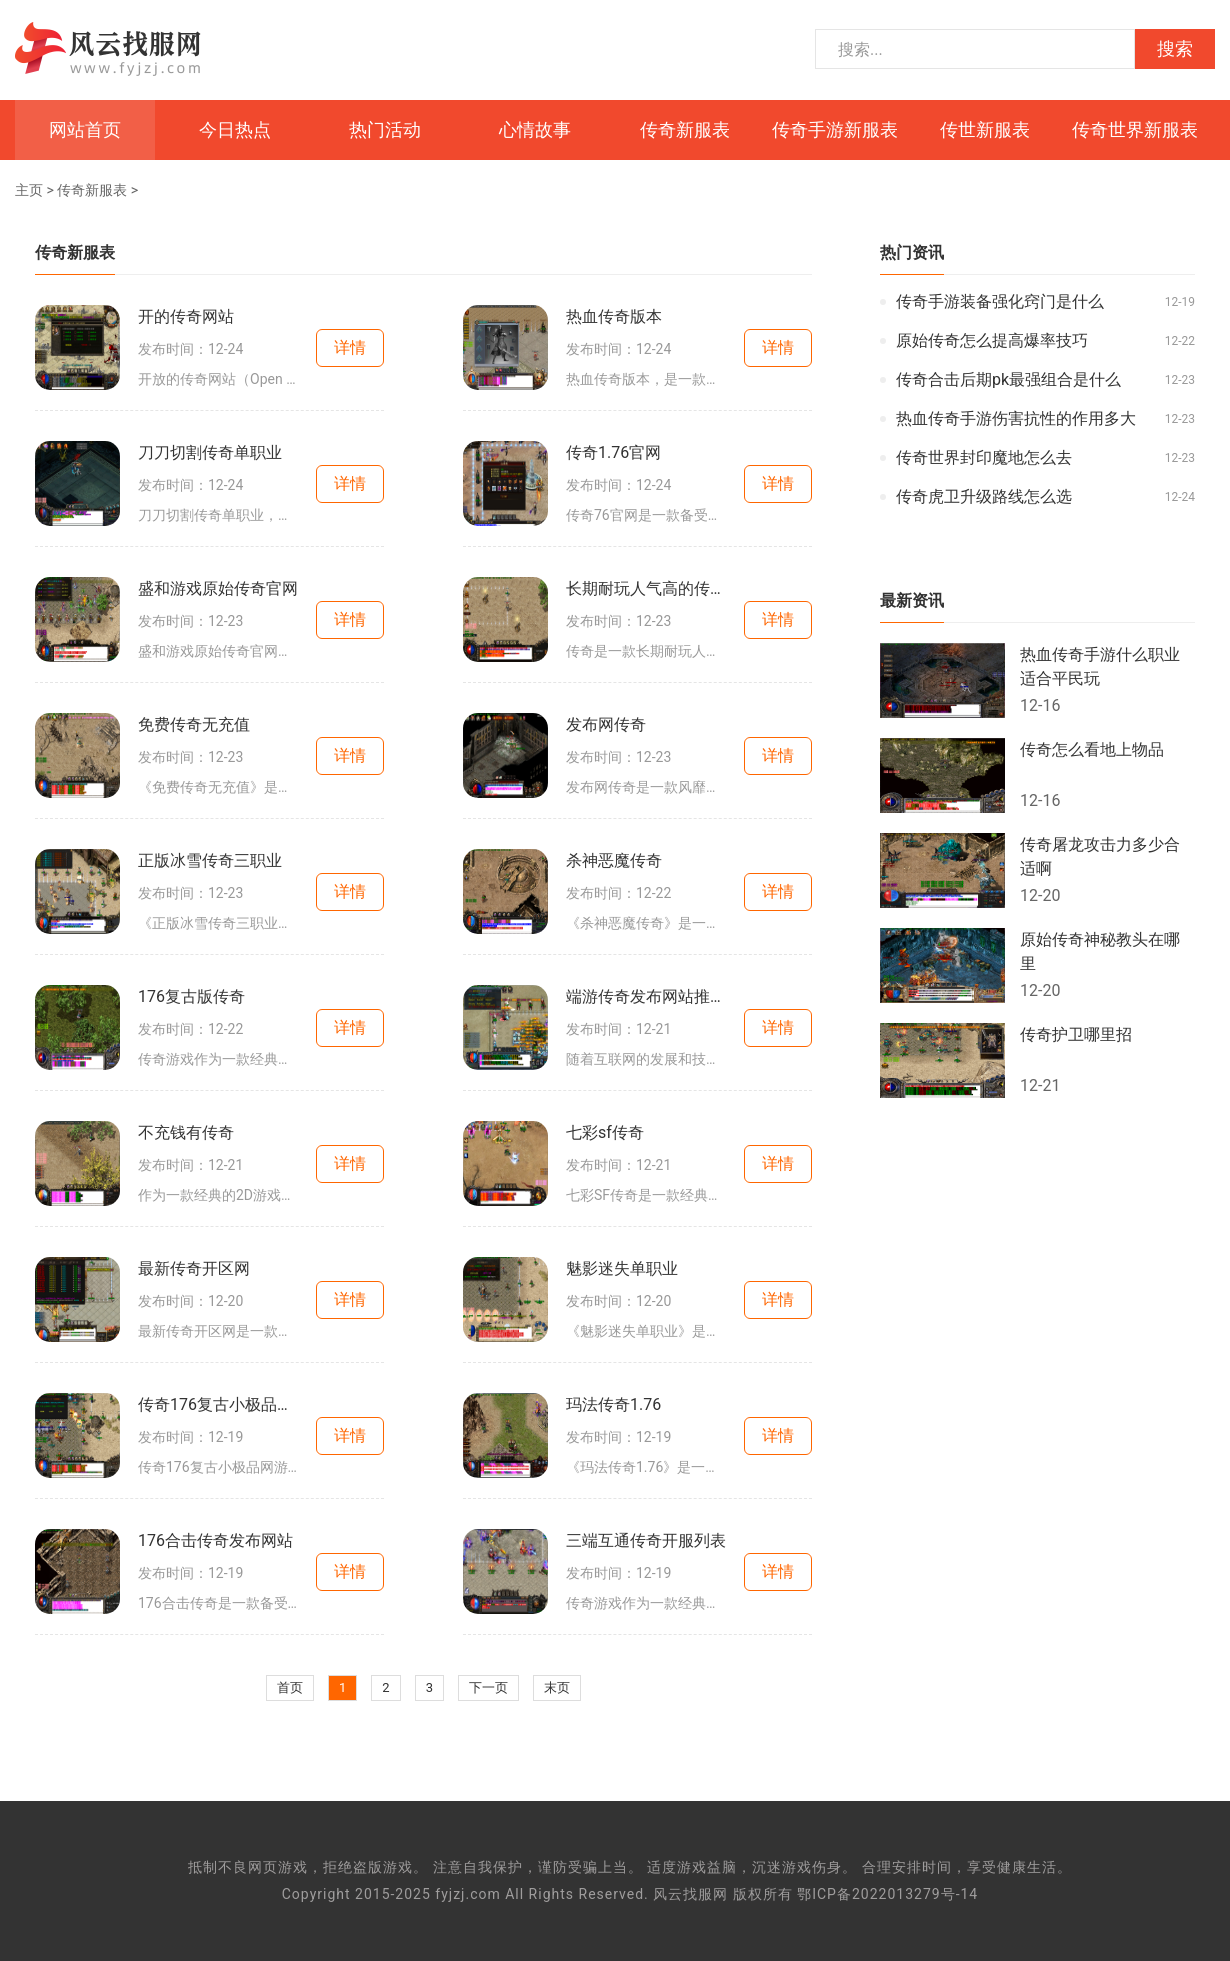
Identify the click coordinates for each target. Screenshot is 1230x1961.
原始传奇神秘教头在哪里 (1100, 951)
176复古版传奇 (191, 996)
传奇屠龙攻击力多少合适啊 (1100, 856)
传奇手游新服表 (835, 129)
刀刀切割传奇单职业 (210, 452)
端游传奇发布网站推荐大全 (646, 996)
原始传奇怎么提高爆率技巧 (992, 340)
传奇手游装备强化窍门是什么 (1000, 301)
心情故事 (535, 129)
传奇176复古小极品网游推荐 (218, 1404)
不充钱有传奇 (186, 1132)
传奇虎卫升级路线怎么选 (984, 496)
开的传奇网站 (186, 316)
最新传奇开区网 (194, 1268)
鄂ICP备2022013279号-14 (887, 1894)
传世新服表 (985, 129)
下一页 (488, 1687)
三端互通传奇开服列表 (646, 1540)
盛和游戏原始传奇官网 (218, 588)
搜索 (1175, 49)
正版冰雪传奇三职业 (210, 860)
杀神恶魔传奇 (614, 860)
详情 (350, 347)
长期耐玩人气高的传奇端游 (646, 588)
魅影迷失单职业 (622, 1268)
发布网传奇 (606, 724)
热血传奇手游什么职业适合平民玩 (1100, 666)
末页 (557, 1687)
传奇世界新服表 (1135, 129)
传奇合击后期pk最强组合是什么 (1008, 379)
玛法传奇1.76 (613, 1404)
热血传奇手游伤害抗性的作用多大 (1016, 418)
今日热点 (235, 129)
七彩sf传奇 (605, 1132)
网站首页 (85, 129)
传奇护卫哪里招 (1076, 1034)
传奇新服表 (685, 129)
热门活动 (385, 129)
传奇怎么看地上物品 (1092, 749)
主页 (29, 190)
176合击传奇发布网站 (215, 1540)
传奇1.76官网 (613, 452)
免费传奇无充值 (194, 724)
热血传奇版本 (614, 316)
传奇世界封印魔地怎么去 (984, 457)
